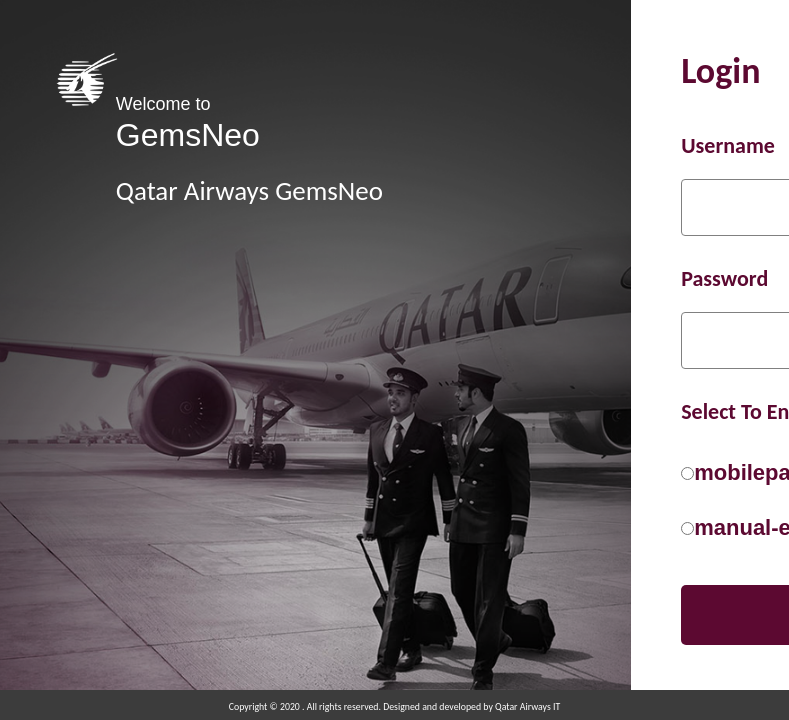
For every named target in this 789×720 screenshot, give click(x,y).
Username (728, 145)
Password (724, 278)
